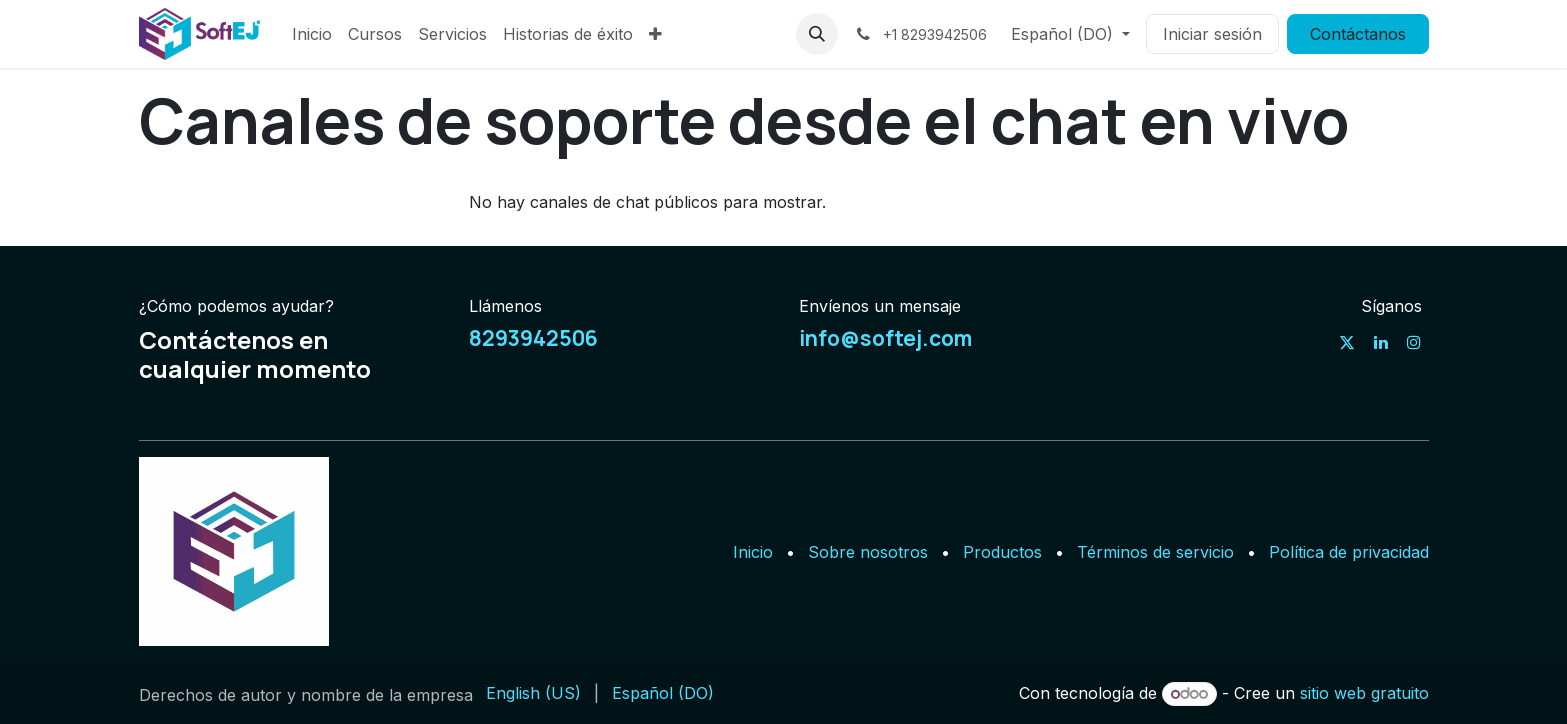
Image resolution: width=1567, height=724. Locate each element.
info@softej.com (885, 338)
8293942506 (533, 338)
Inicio (753, 552)
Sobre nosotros (868, 552)
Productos (1002, 552)
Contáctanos (1358, 34)
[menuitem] (312, 34)
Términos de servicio (1155, 552)
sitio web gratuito (1364, 693)
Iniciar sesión (1212, 34)
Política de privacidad (1349, 552)
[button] (817, 34)
